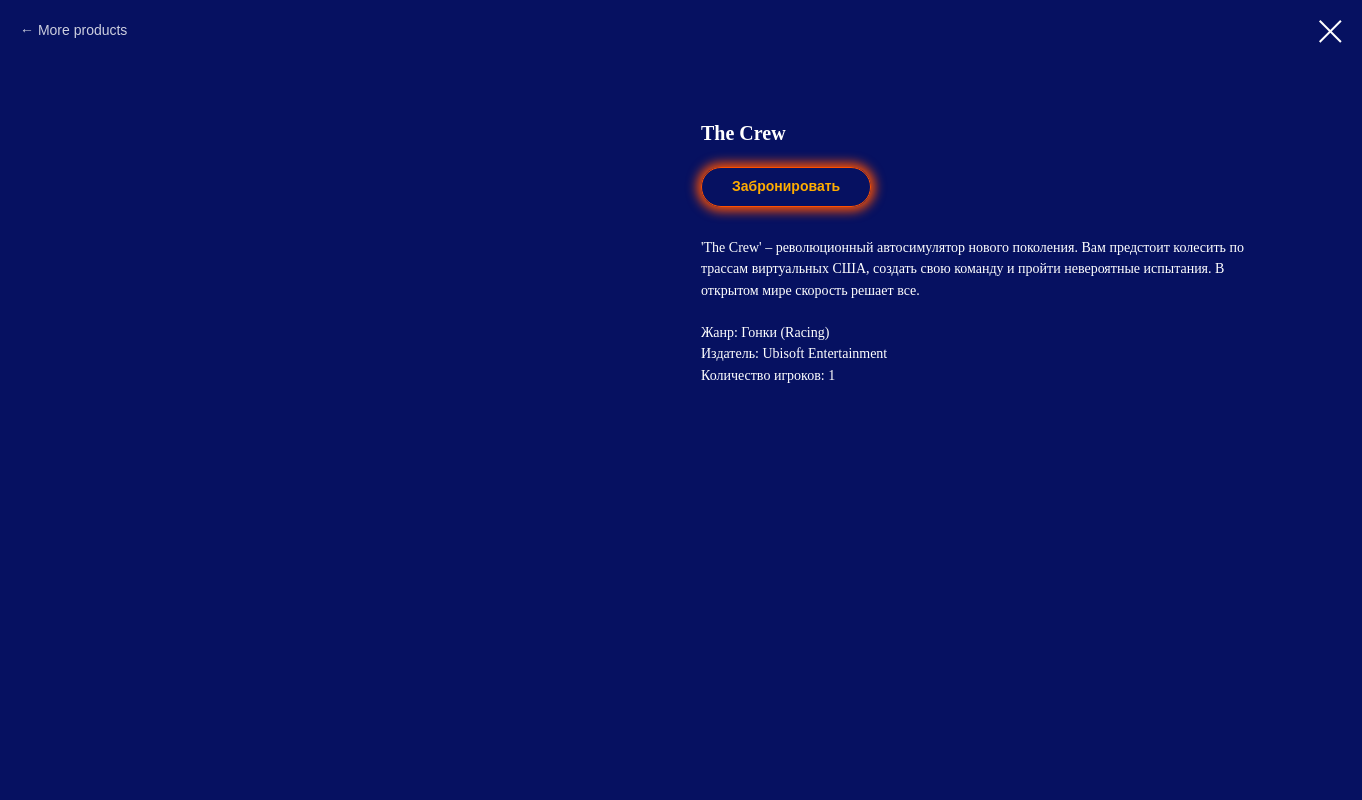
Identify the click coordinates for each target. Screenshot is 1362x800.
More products (82, 30)
